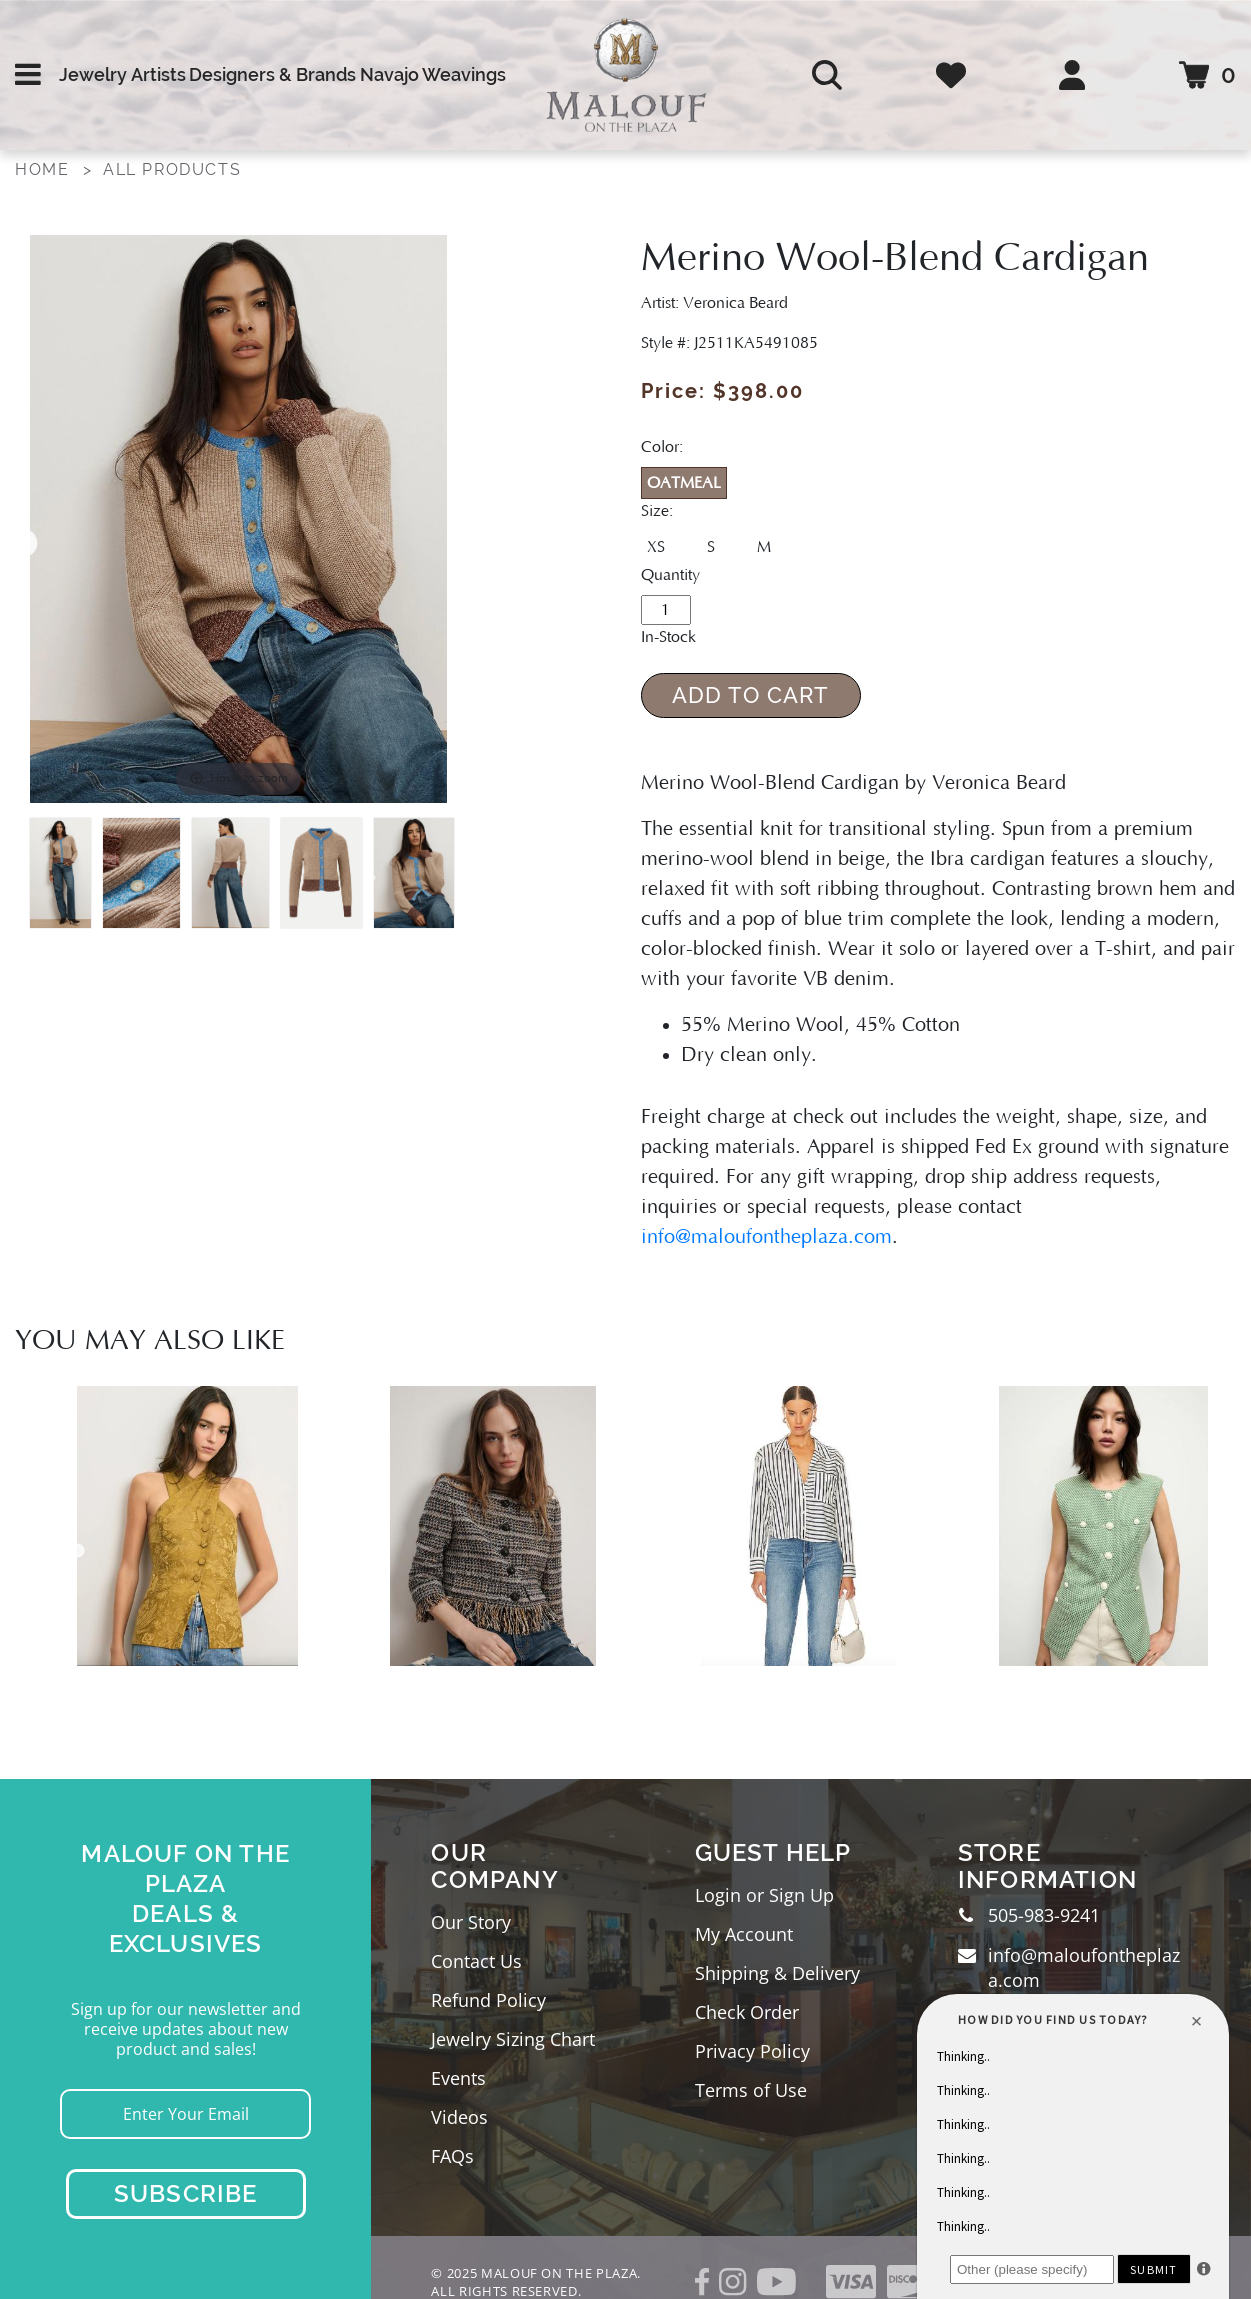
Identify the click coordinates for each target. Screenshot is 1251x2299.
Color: (662, 447)
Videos (459, 2117)
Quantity (670, 575)
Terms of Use (751, 2090)
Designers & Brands (272, 74)
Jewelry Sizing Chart (513, 2039)
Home (42, 169)
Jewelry (93, 74)
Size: (657, 511)
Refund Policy (488, 2000)
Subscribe (186, 2193)
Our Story (471, 1922)
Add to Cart (750, 695)
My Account (744, 1934)
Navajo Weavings (433, 74)
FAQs (452, 2156)
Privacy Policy (752, 2051)
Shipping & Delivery (777, 1973)
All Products (172, 169)
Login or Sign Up (764, 1895)
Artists (158, 74)
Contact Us (476, 1961)
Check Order (747, 2012)
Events (458, 2078)
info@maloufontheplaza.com (766, 1237)
